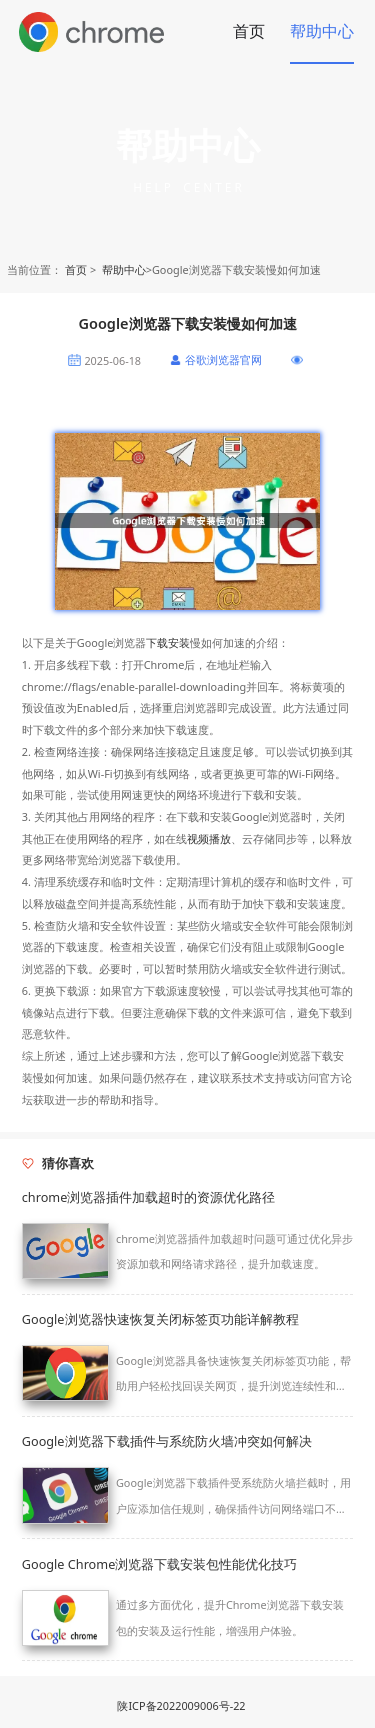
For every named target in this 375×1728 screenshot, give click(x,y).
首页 (249, 31)
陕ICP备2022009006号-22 (181, 1705)
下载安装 (168, 642)
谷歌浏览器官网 (223, 359)
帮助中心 (322, 31)
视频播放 (209, 838)
